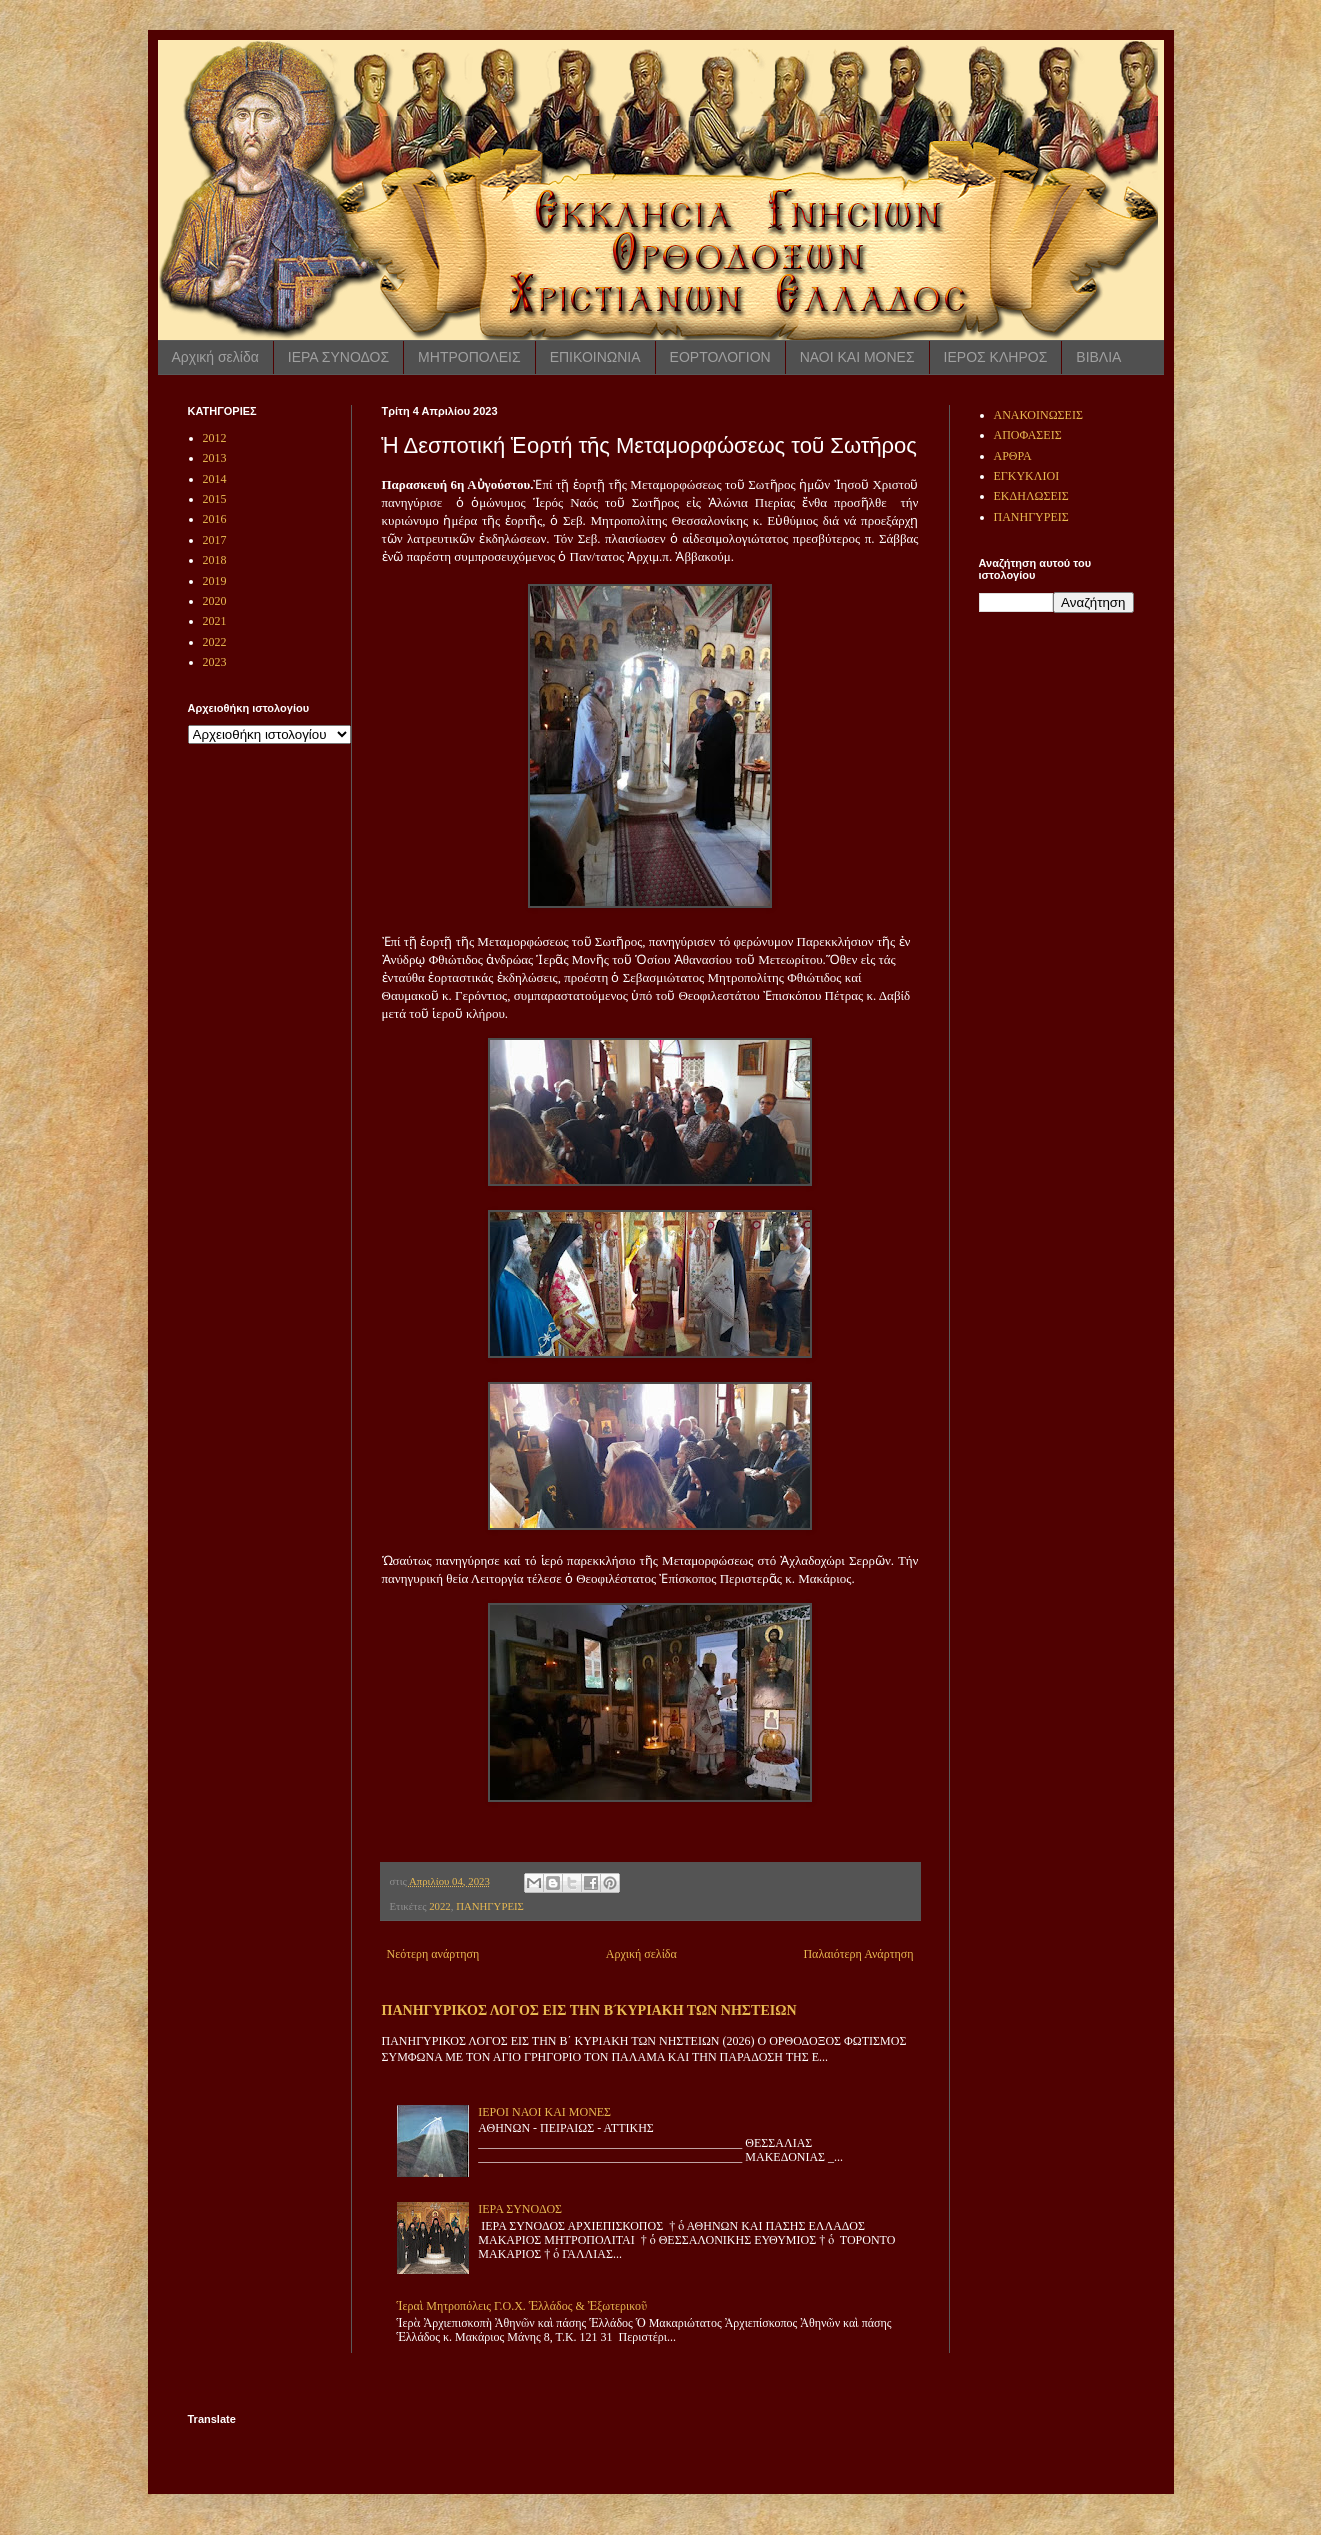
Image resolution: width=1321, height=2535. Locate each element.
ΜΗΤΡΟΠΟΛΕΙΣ (469, 357)
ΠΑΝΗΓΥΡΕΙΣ (490, 1906)
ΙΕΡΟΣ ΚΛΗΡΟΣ (996, 357)
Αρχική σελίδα (215, 357)
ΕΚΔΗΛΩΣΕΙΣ (1031, 496)
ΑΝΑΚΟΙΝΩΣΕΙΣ (1038, 415)
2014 (215, 479)
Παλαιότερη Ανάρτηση (858, 1954)
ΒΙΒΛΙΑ (1098, 357)
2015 (215, 499)
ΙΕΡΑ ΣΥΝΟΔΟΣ (338, 357)
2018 (215, 560)
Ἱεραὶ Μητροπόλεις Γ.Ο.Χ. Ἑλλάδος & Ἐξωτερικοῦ (522, 2306)
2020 (215, 601)
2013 (215, 458)
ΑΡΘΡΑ (1013, 456)
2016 (215, 519)
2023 (215, 662)
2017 (215, 540)
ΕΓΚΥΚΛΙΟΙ (1027, 476)
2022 (440, 1906)
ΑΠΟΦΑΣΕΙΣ (1028, 435)
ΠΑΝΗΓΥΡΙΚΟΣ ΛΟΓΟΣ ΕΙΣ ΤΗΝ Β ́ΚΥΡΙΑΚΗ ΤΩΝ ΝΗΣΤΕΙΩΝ (589, 2010)
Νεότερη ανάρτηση (433, 1954)
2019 (215, 581)
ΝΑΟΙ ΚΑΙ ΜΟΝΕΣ (857, 357)
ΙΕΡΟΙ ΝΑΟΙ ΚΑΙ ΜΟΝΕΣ (544, 2112)
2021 (215, 621)
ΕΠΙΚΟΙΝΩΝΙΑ (595, 357)
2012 (215, 438)
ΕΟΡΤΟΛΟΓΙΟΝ (720, 357)
